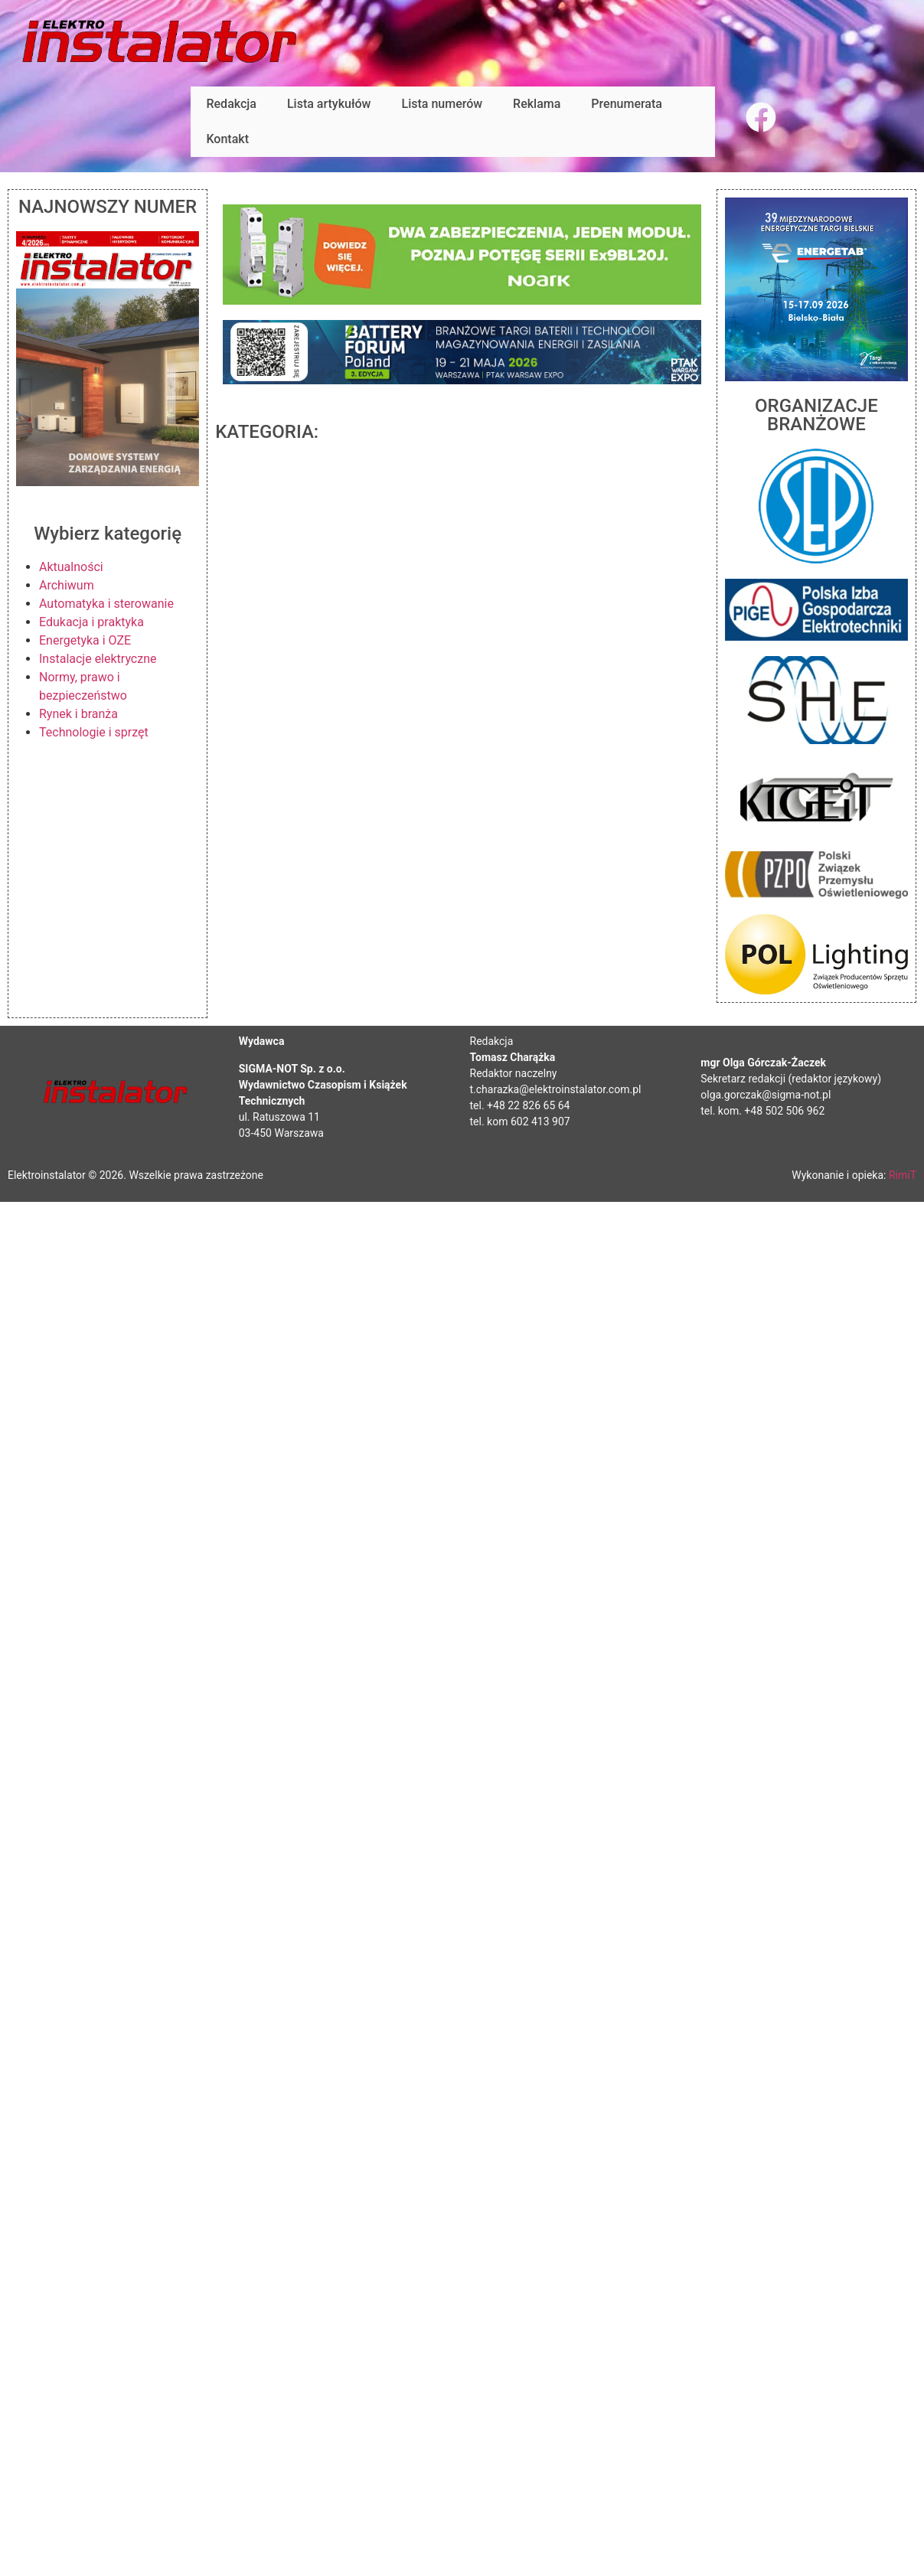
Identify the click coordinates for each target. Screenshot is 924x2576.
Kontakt (227, 139)
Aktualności (71, 567)
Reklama (536, 103)
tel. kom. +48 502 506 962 (762, 1111)
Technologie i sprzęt (94, 732)
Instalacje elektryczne (98, 658)
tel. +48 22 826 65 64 (520, 1105)
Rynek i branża (78, 714)
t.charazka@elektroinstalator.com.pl (556, 1089)
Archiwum (66, 585)
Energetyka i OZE (85, 640)
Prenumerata (626, 103)
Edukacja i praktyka (91, 622)
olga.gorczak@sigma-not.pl (765, 1095)
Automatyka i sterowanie (106, 603)
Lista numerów (442, 103)
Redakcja (231, 103)
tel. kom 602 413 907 (520, 1121)
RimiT (902, 1175)
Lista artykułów (329, 103)
